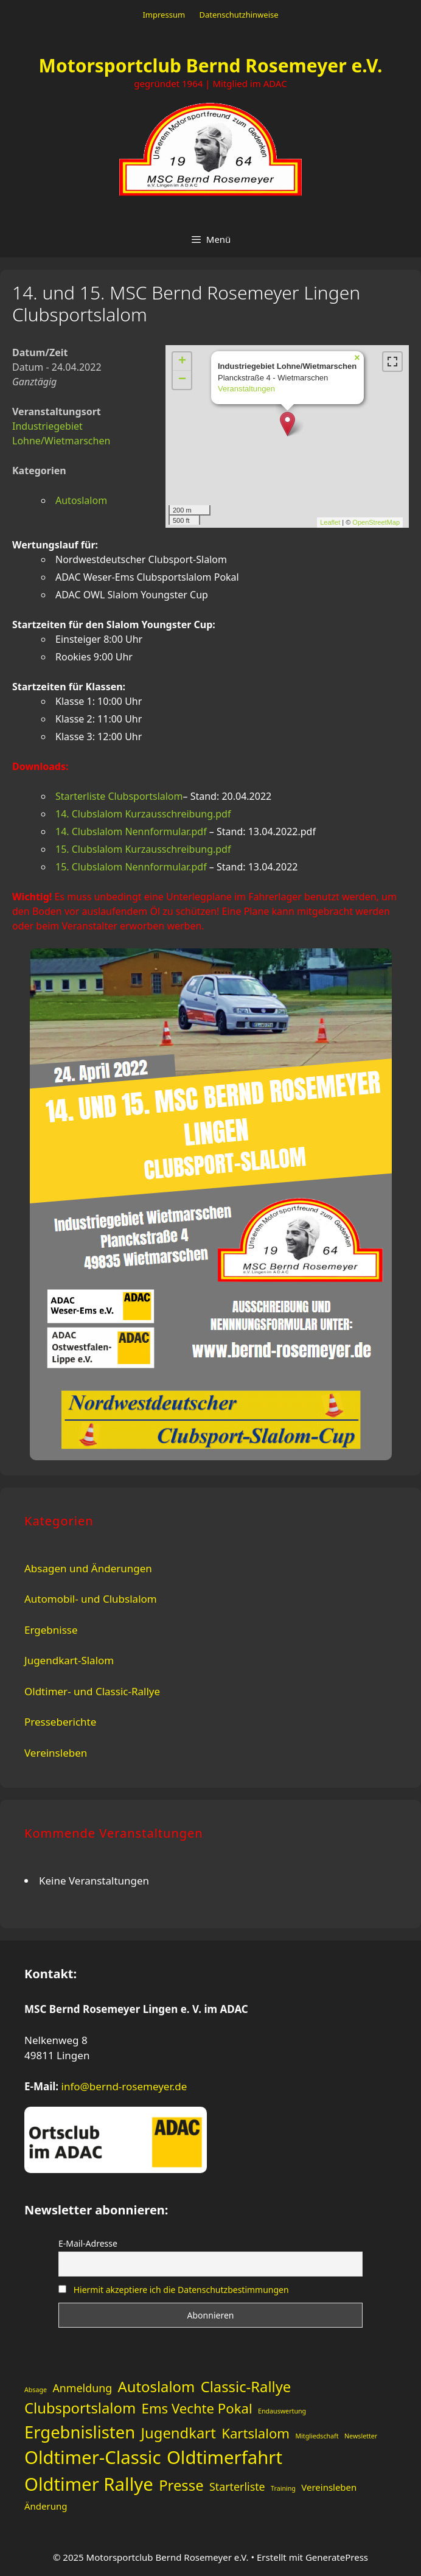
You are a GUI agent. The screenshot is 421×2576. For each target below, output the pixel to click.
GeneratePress (336, 2557)
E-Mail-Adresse (87, 2243)
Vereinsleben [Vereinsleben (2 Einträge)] (329, 2487)
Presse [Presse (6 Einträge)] (181, 2485)
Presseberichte (60, 1722)
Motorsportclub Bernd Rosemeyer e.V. (211, 65)
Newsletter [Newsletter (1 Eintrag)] (360, 2436)
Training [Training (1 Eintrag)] (283, 2488)
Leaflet (330, 522)
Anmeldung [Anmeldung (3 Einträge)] (82, 2388)
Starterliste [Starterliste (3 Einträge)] (237, 2486)
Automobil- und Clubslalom (90, 1599)
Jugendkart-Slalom (69, 1660)
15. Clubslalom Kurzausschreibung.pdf (143, 849)
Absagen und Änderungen (88, 1568)
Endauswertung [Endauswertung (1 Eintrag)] (282, 2411)
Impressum (163, 14)
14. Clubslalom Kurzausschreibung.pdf (143, 814)
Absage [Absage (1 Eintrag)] (35, 2389)
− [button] (182, 380)
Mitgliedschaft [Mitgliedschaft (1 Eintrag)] (316, 2436)
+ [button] (182, 361)
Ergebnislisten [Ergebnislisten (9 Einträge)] (79, 2432)
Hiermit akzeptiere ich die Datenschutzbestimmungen (181, 2289)
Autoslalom (81, 500)
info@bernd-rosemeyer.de (124, 2086)
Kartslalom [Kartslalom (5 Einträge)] (255, 2433)
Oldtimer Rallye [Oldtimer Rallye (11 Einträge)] (88, 2484)
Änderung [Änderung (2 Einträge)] (45, 2506)
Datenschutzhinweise (238, 14)
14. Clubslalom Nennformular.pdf (131, 831)
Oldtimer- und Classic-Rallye (92, 1691)
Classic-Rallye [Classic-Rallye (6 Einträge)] (246, 2386)
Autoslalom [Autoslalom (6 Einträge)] (156, 2386)
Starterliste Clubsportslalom (119, 796)
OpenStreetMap (376, 522)
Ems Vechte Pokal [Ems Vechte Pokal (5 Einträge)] (197, 2408)
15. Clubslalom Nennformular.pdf (131, 866)
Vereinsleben (55, 1753)
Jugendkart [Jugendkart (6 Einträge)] (178, 2433)
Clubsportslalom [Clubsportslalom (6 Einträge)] (80, 2408)
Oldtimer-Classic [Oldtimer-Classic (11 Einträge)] (92, 2457)
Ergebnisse (51, 1630)
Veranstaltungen (246, 388)
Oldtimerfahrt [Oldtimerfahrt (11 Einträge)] (224, 2457)
